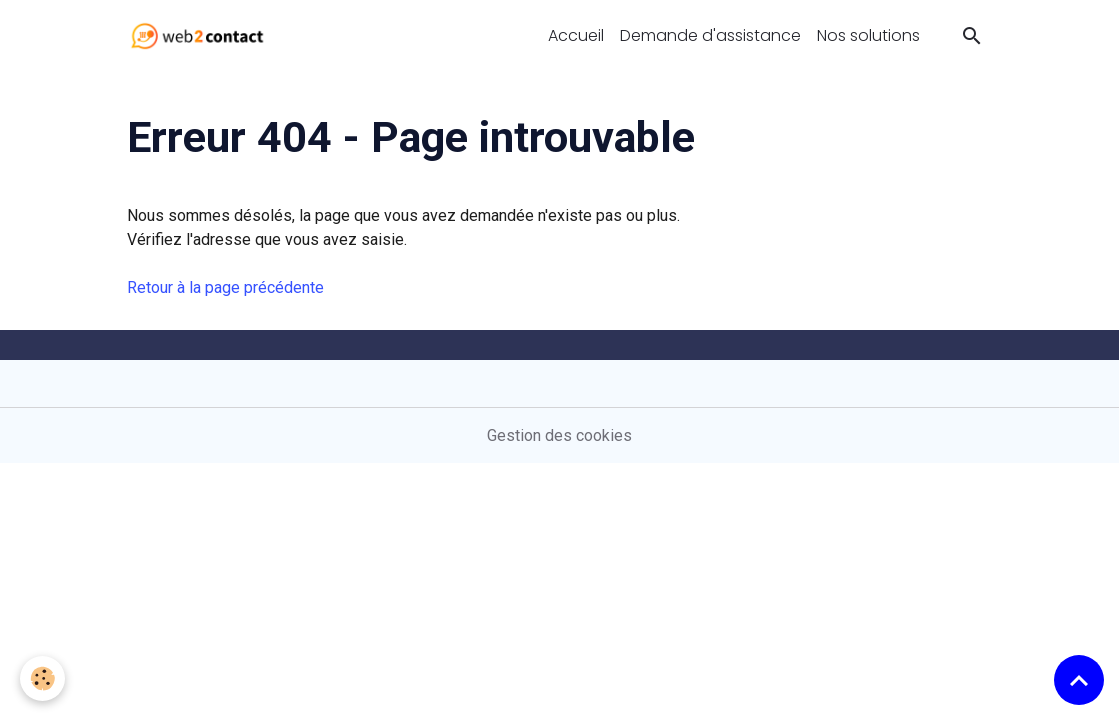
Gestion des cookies (559, 435)
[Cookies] (42, 678)
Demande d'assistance (710, 35)
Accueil (576, 35)
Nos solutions (868, 35)
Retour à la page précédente (225, 287)
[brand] (201, 36)
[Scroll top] (1079, 680)
